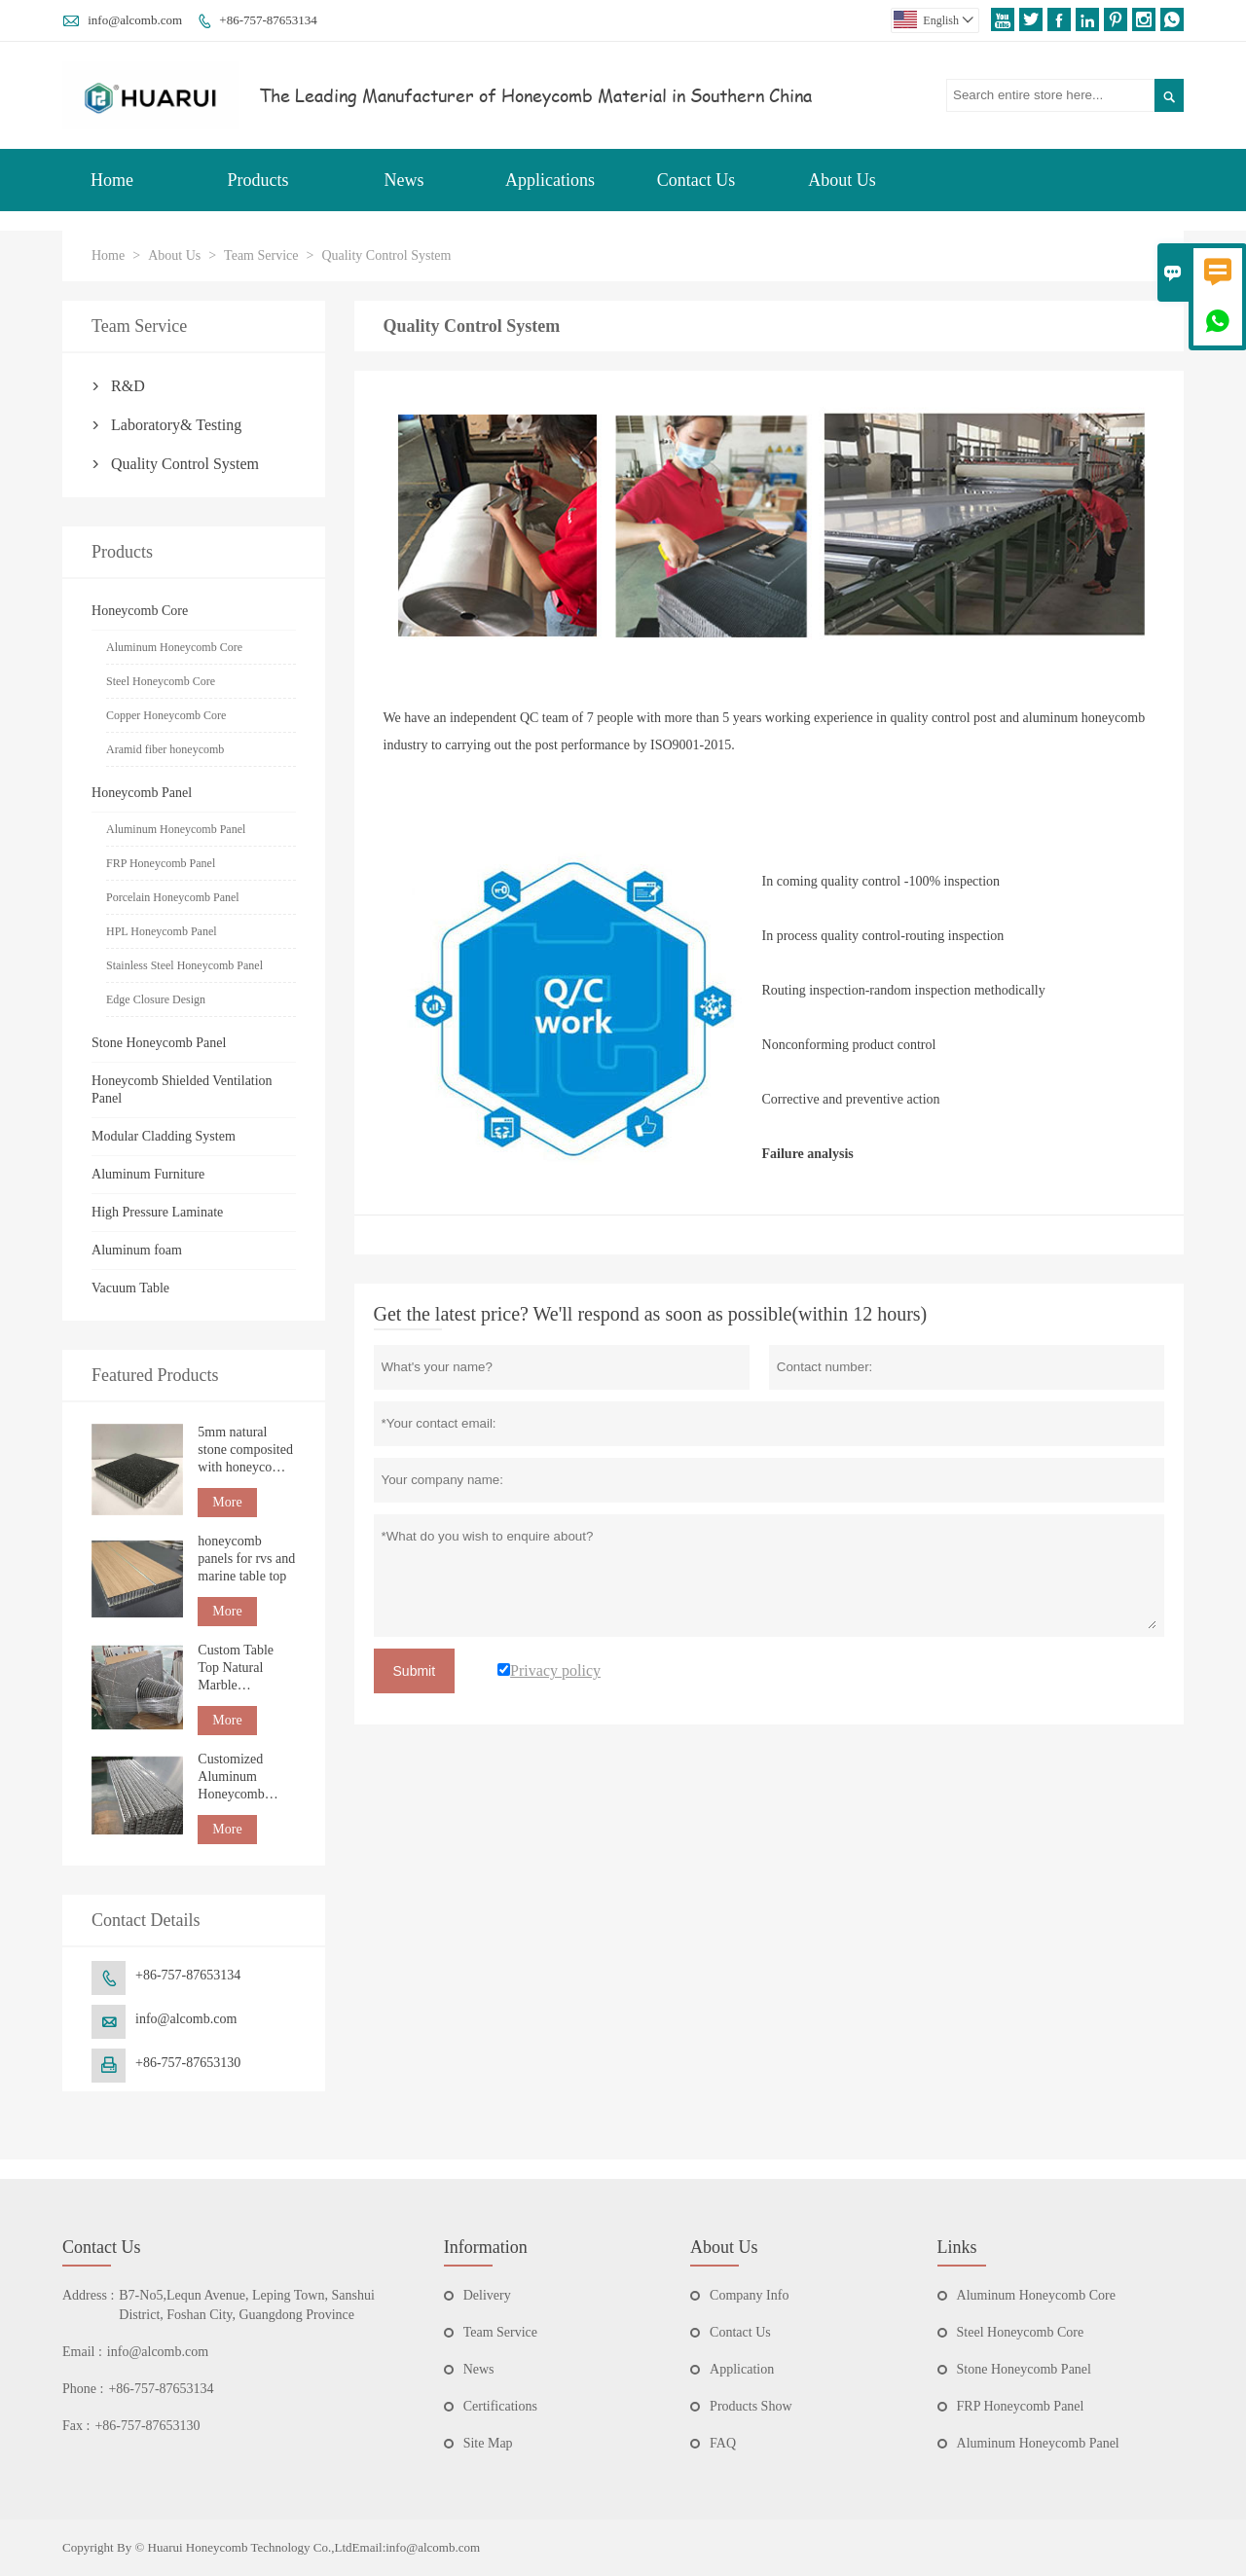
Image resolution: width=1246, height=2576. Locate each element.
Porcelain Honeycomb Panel (172, 897)
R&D (128, 386)
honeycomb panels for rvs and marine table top (246, 1558)
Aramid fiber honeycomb (165, 749)
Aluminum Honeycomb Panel (175, 829)
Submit (414, 1671)
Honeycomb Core (140, 610)
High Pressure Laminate (157, 1212)
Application (742, 2369)
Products (258, 180)
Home (112, 180)
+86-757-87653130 (187, 2062)
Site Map (488, 2443)
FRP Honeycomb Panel (160, 863)
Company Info (749, 2295)
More (226, 1502)
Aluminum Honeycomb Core (174, 647)
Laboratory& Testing (176, 425)
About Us (842, 180)
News (404, 180)
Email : (82, 2351)
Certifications (500, 2406)
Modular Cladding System (164, 1136)
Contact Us (696, 180)
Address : (88, 2295)
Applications (550, 180)
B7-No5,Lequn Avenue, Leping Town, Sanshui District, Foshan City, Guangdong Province (247, 2305)
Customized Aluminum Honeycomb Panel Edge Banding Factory (243, 1777)
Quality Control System (185, 463)
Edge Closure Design (155, 999)
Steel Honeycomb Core (160, 681)
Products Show (750, 2406)
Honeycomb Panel (142, 792)
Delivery (487, 2295)
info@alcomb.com (135, 20)
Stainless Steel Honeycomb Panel (184, 965)
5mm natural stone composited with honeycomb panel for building (245, 1450)
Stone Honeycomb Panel (159, 1042)
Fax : (76, 2425)
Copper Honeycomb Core (166, 715)
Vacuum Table (130, 1288)
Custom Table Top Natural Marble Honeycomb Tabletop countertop (236, 1668)
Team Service (261, 255)
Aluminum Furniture (148, 1174)
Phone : (82, 2388)
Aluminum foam (137, 1250)
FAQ (723, 2443)
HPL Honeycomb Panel (161, 931)
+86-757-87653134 (268, 20)
